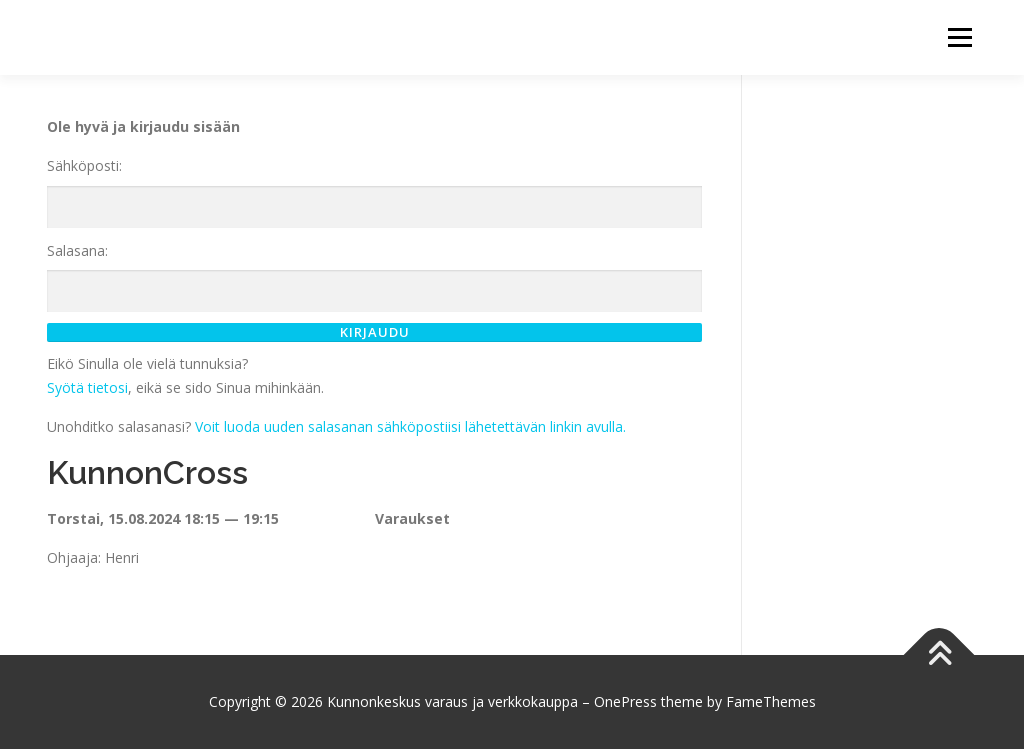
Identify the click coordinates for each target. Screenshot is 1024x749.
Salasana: (77, 250)
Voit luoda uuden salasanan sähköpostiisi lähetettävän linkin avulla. (410, 426)
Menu (959, 37)
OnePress (625, 701)
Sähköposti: (84, 165)
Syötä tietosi (87, 387)
